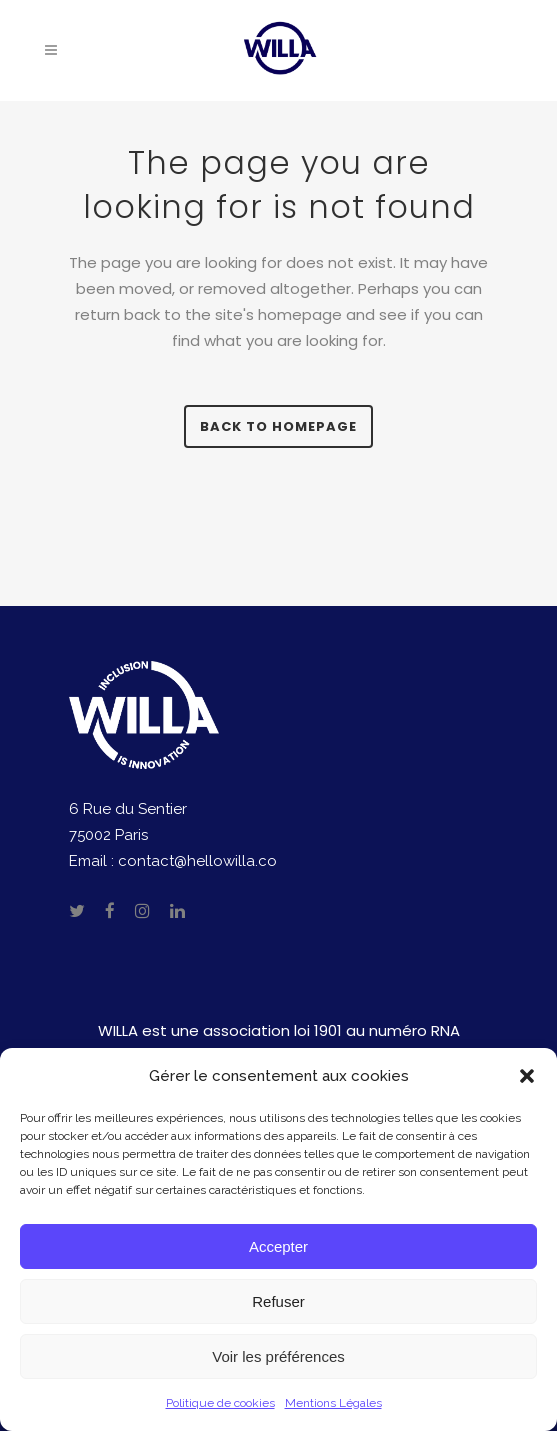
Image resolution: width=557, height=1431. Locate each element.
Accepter (278, 1246)
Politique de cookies (220, 1403)
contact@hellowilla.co (197, 861)
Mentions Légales (333, 1403)
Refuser (278, 1301)
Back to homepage (278, 426)
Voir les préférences (278, 1356)
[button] (527, 1076)
